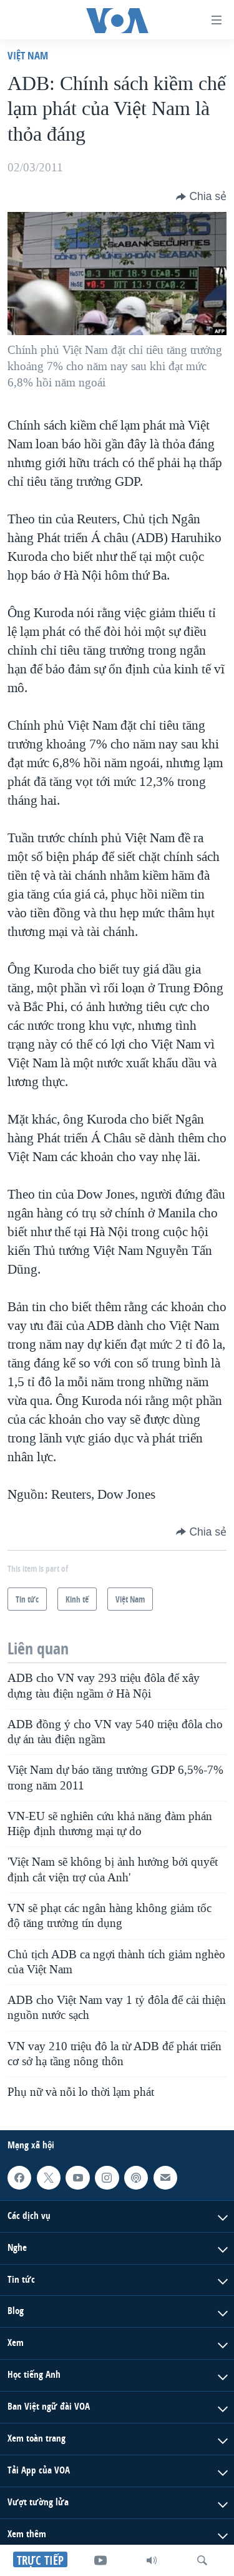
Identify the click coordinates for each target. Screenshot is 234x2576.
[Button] (201, 196)
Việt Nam (27, 55)
